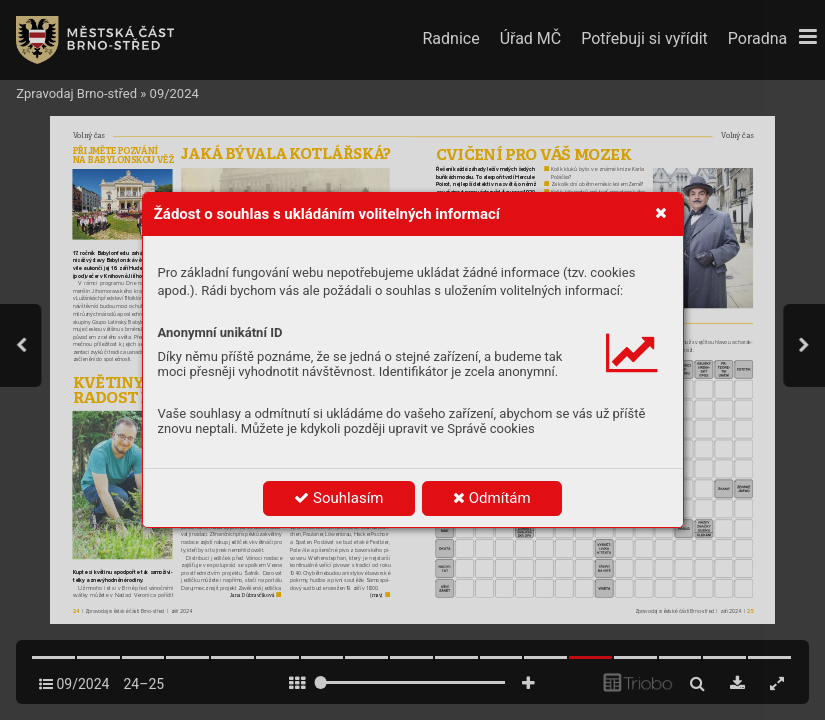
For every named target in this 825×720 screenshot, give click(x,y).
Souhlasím (338, 498)
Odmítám (492, 498)
